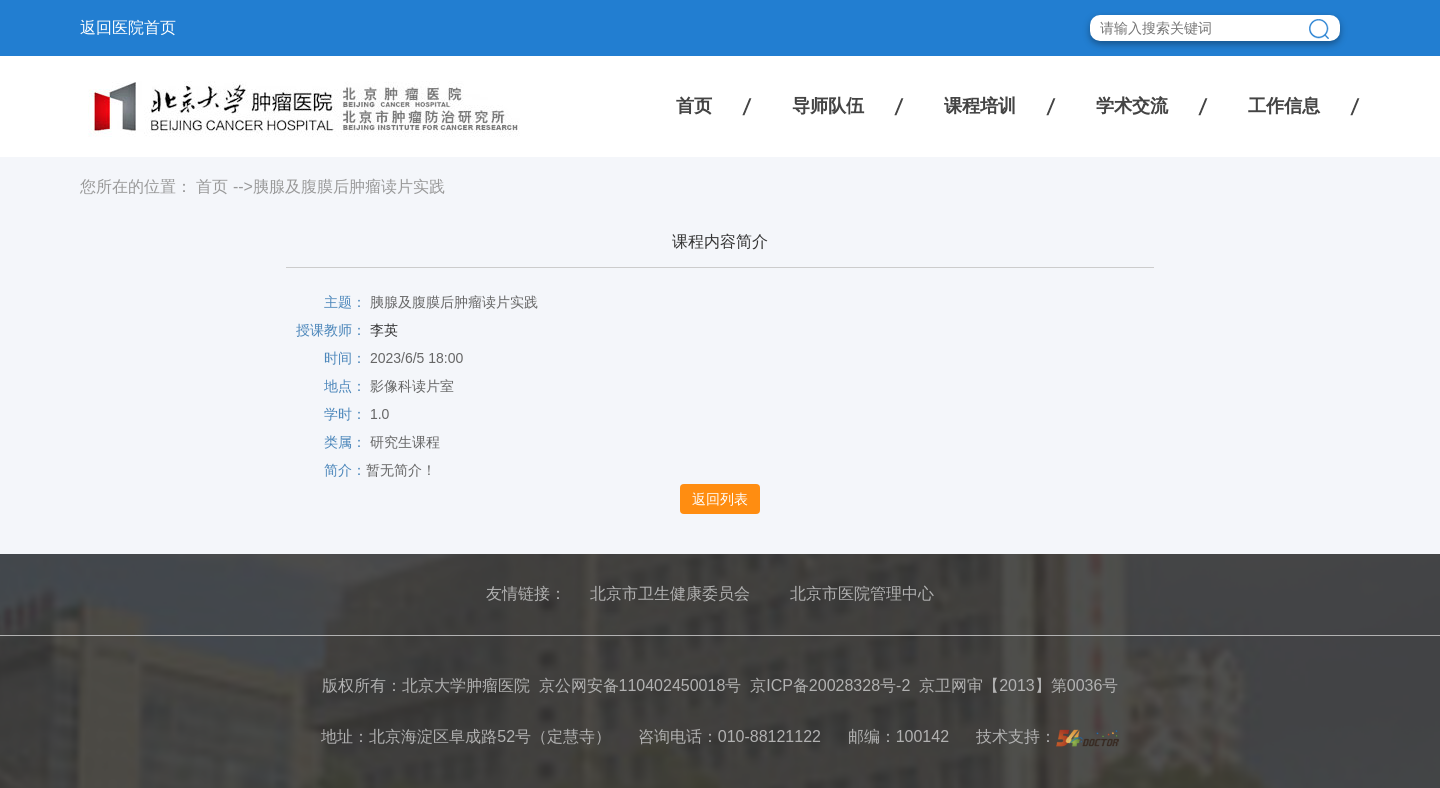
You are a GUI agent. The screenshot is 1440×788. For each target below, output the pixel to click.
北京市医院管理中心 (862, 593)
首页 (694, 106)
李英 (384, 330)
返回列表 (720, 499)
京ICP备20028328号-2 (830, 685)
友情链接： (526, 593)
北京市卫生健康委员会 (670, 593)
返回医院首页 (128, 27)
